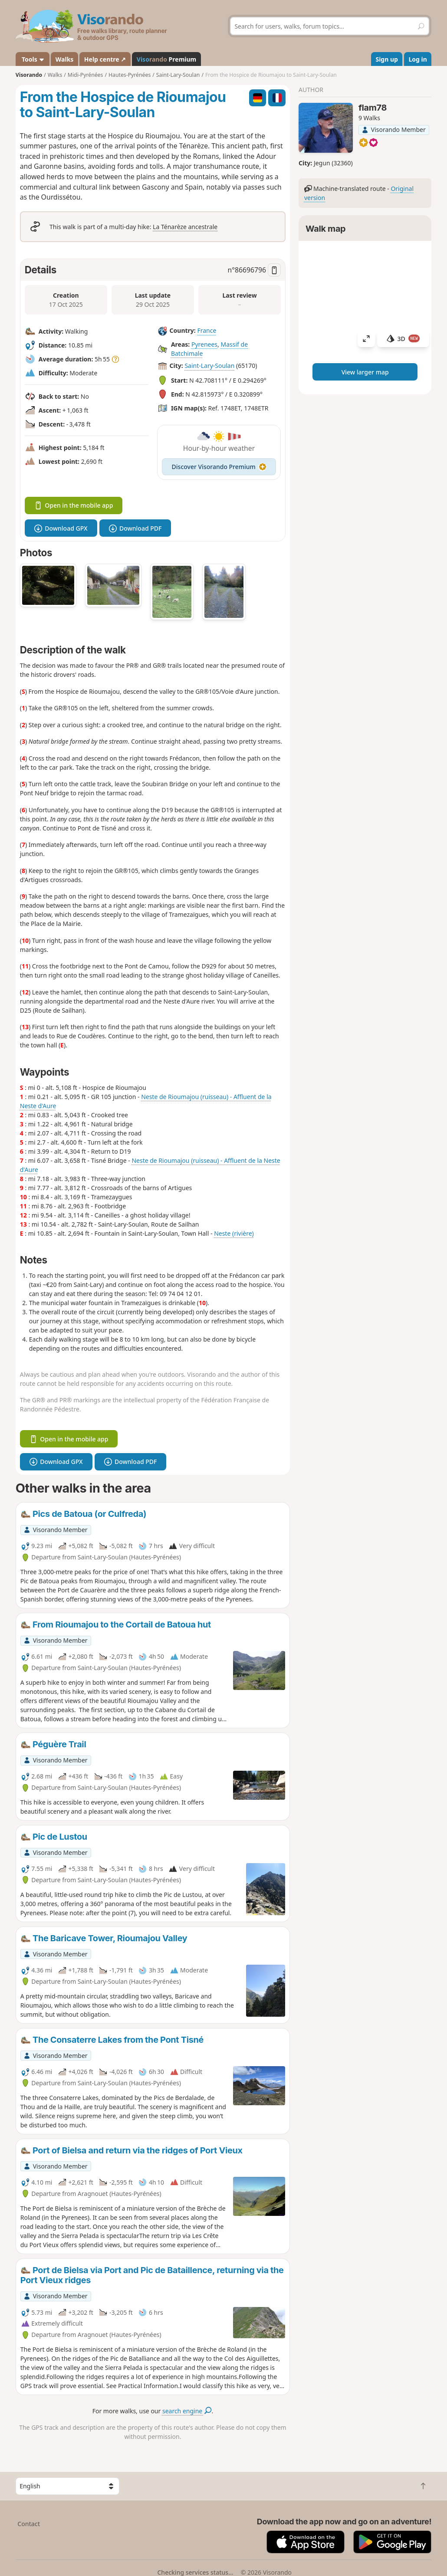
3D (403, 338)
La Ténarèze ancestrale (185, 227)
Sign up (386, 59)
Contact (28, 2524)
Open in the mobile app (73, 505)
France (206, 331)
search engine (186, 2411)
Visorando (29, 75)
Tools (32, 59)
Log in (417, 59)
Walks (65, 59)
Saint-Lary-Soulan (209, 366)
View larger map (365, 372)
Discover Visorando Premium (219, 466)
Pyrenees (204, 344)
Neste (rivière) (234, 1233)
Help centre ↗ (105, 59)
